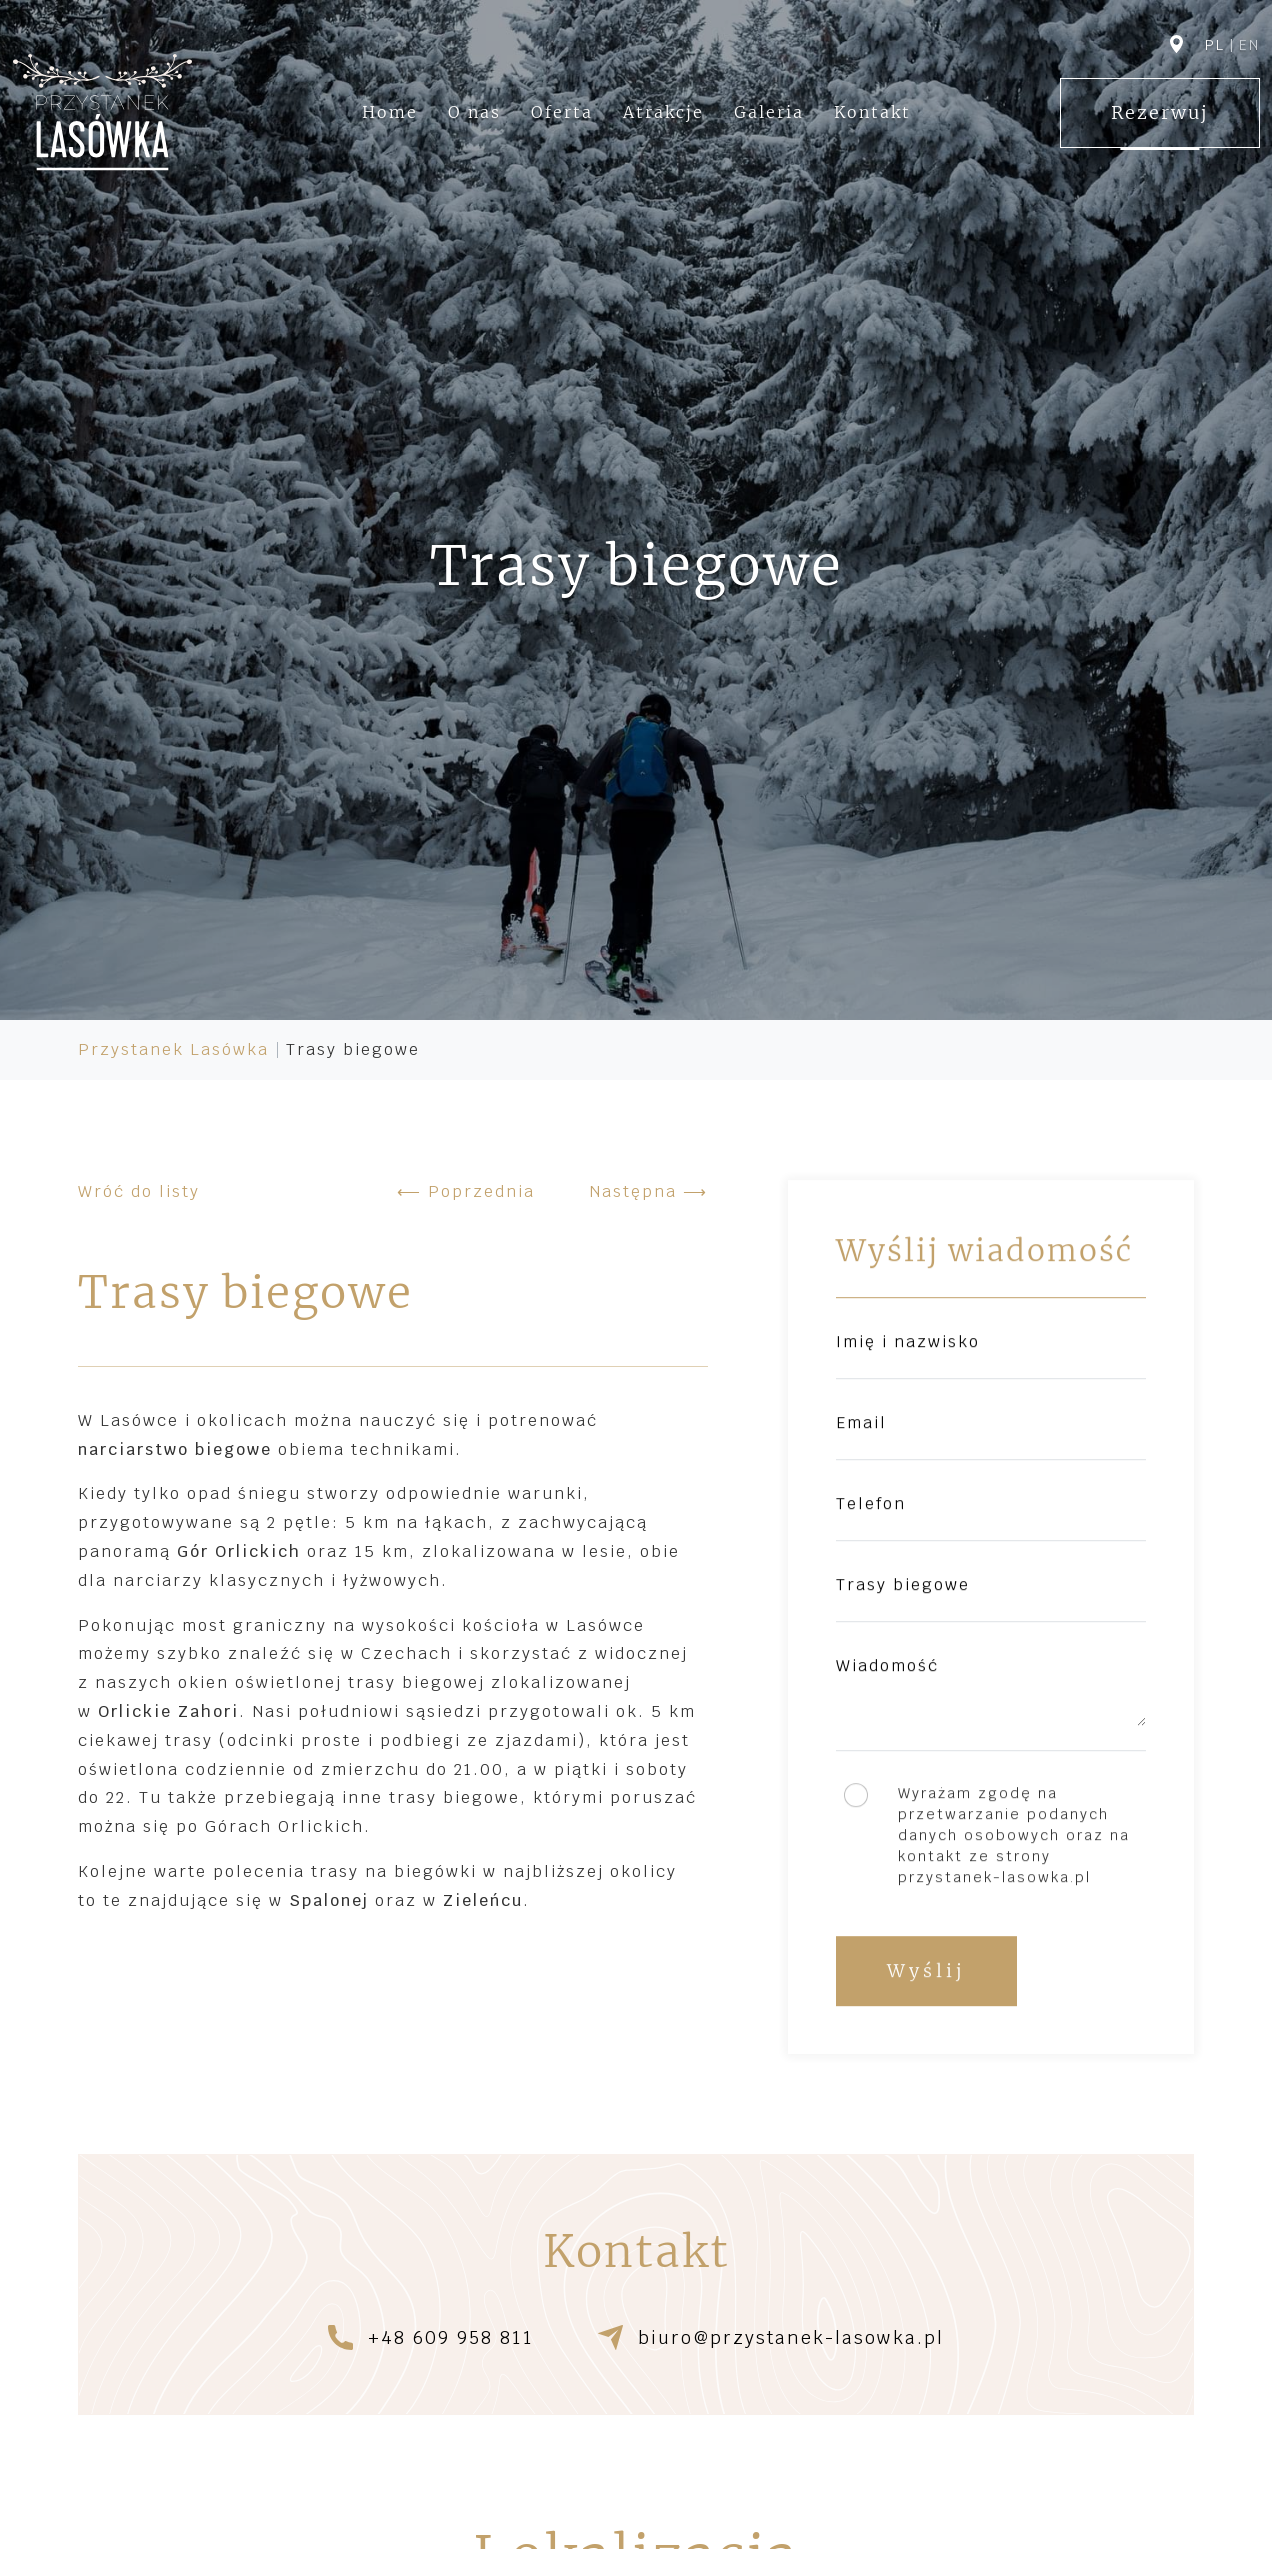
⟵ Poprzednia (466, 1191)
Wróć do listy (139, 1191)
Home (390, 112)
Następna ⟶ (648, 1191)
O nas (474, 112)
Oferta (562, 112)
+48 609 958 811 (451, 2338)
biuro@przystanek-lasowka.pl (791, 2338)
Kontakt (872, 112)
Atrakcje (663, 112)
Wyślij (926, 1971)
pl (1215, 45)
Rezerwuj (1160, 112)
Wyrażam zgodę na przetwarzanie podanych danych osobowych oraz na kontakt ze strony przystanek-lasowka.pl (1014, 1836)
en (1249, 45)
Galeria (769, 112)
